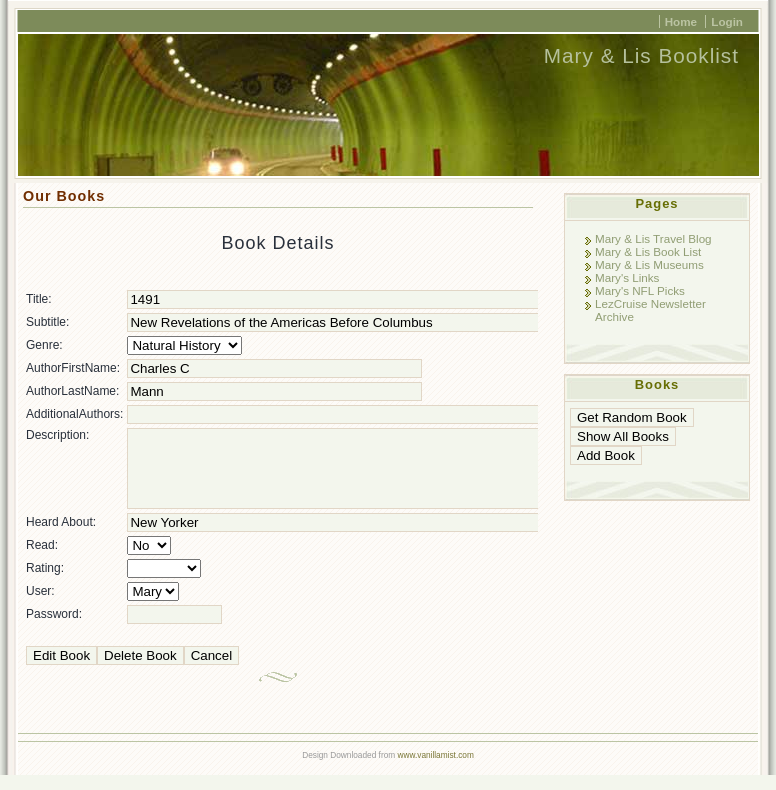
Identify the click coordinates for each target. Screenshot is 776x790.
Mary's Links (627, 277)
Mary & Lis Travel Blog (653, 238)
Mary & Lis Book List (648, 251)
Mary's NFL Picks (640, 290)
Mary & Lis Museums (649, 264)
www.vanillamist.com (435, 770)
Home (681, 21)
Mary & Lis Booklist (641, 55)
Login (727, 21)
